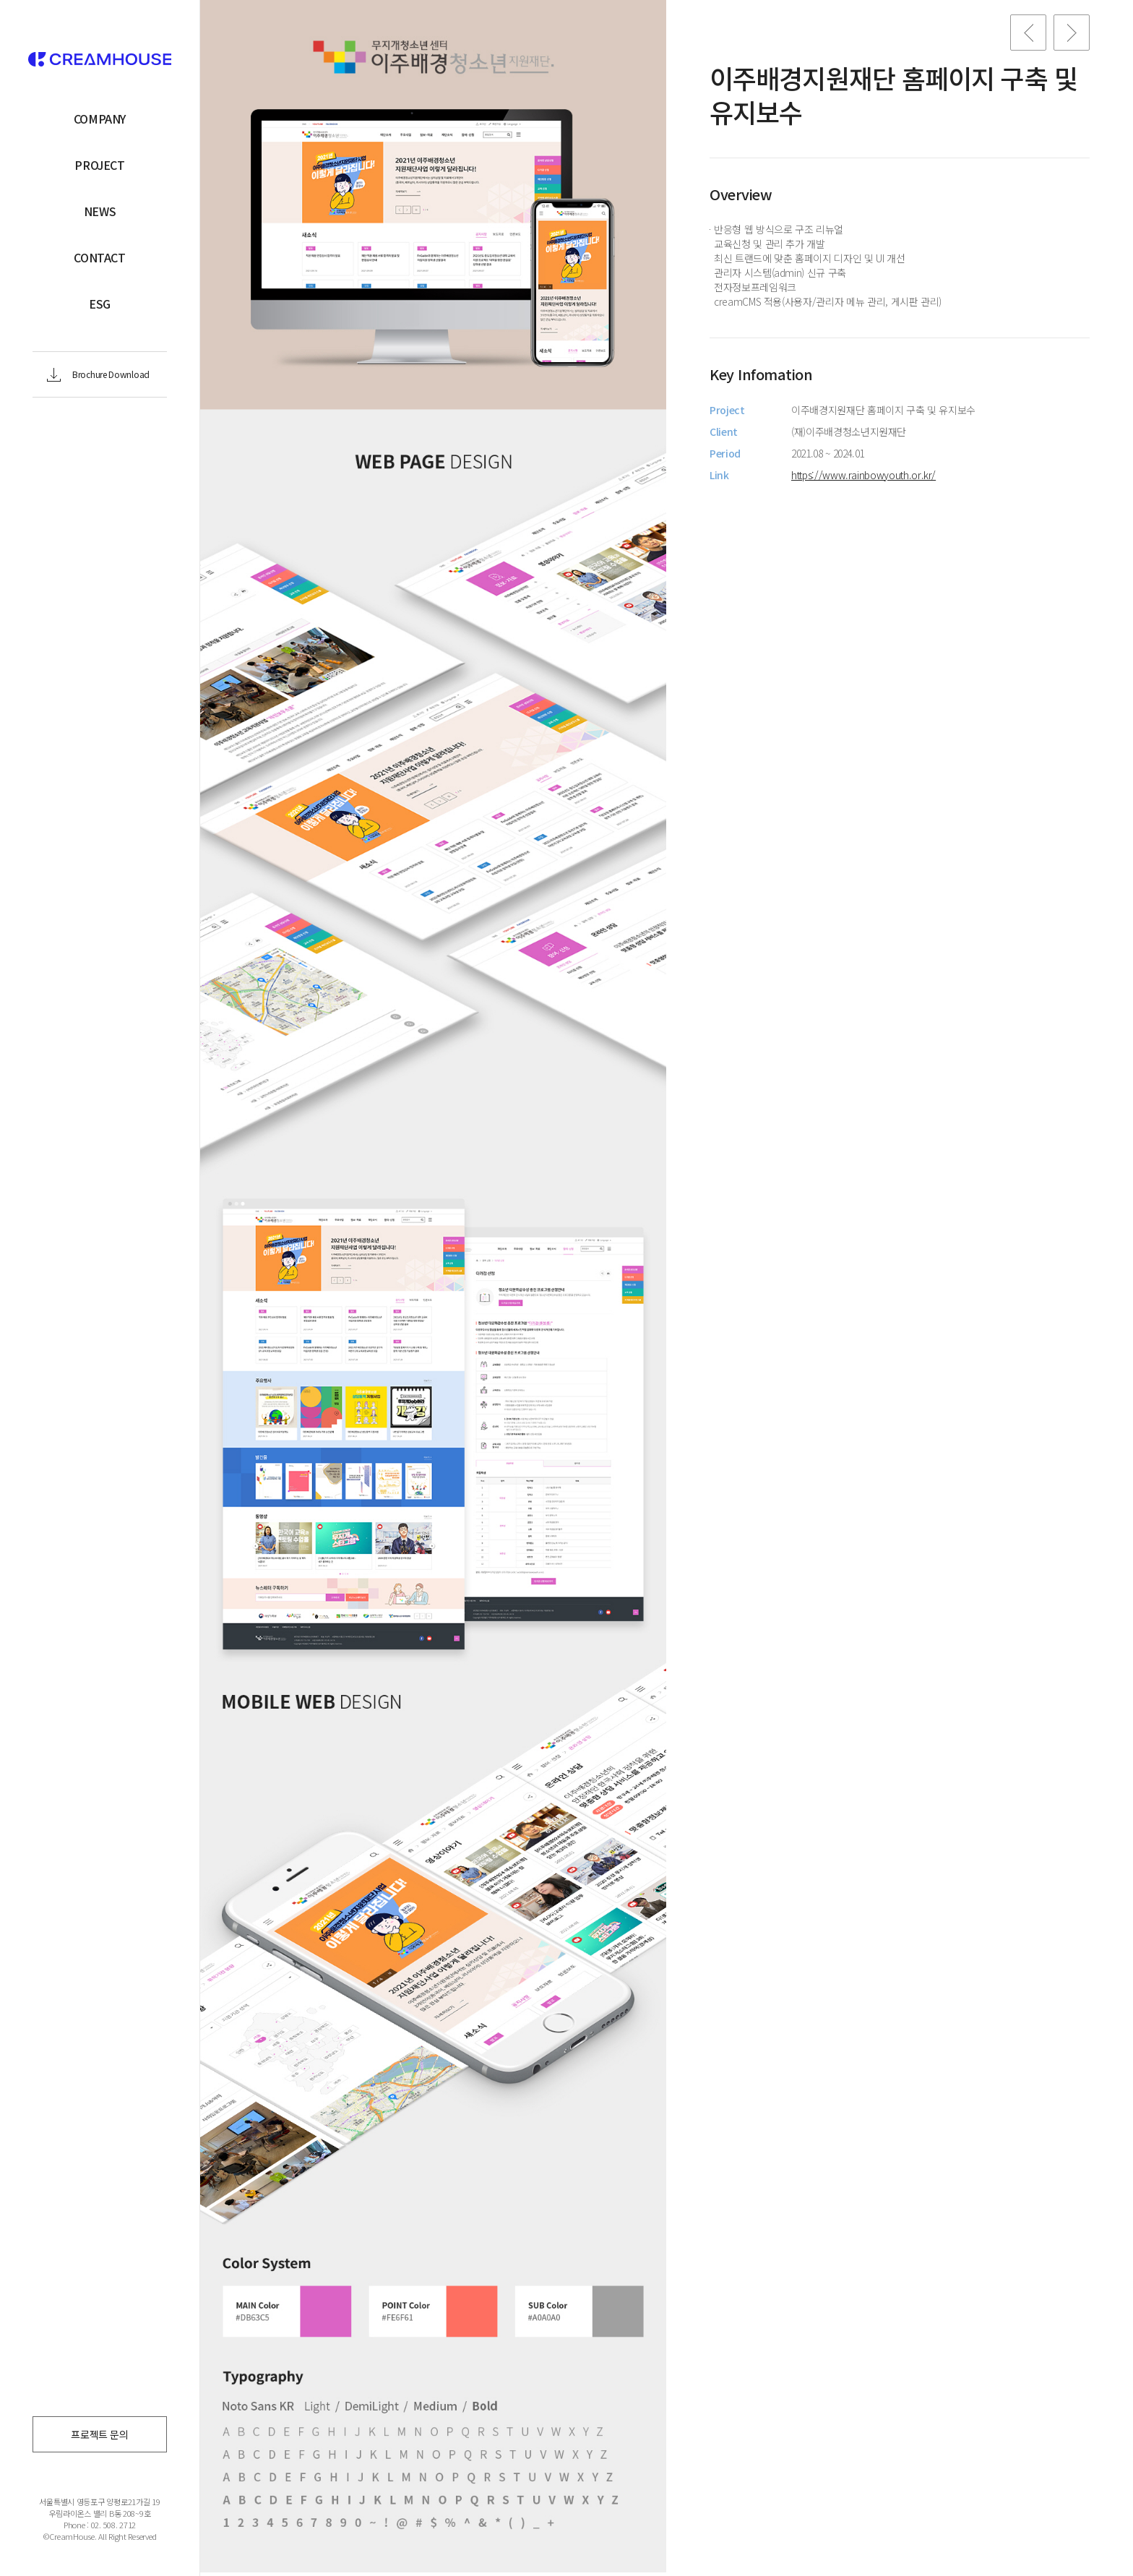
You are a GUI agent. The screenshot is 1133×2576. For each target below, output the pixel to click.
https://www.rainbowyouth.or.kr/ (863, 475)
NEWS (100, 211)
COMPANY (100, 118)
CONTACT (99, 257)
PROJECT (99, 165)
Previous (1028, 32)
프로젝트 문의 (100, 2434)
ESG (100, 303)
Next (1072, 32)
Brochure (111, 374)
